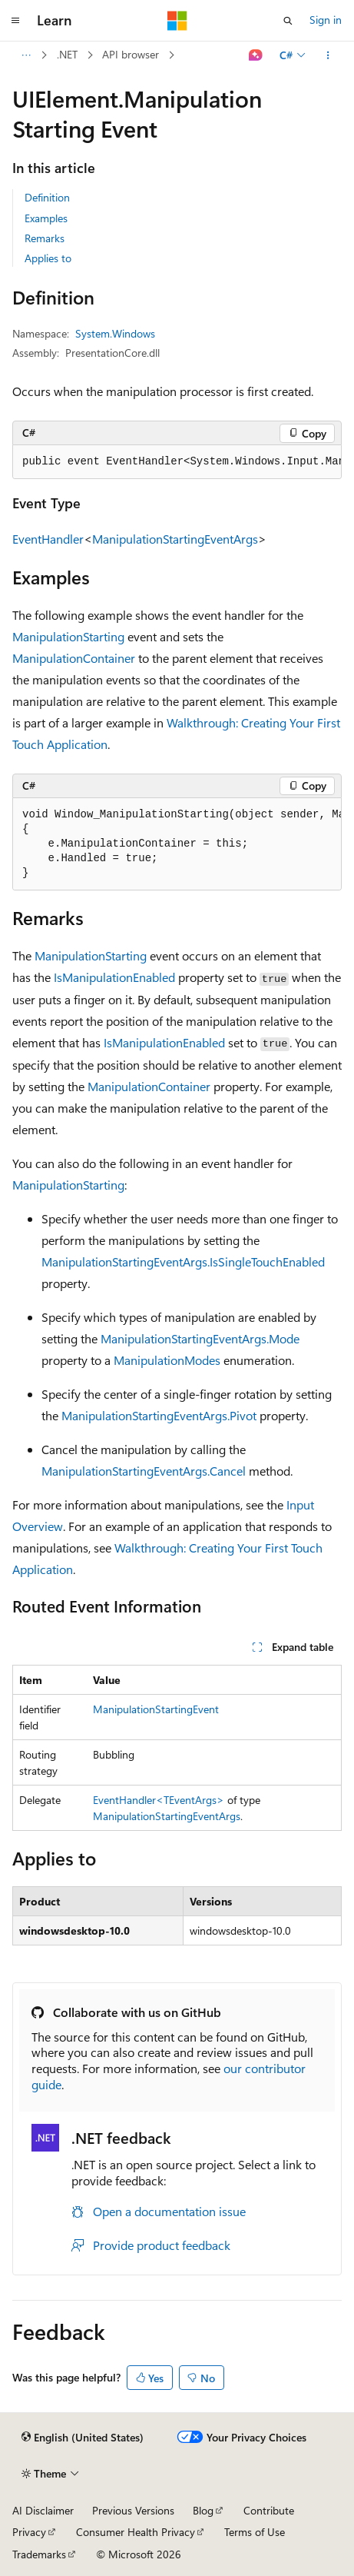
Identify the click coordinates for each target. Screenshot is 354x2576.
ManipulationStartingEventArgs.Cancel (143, 1471)
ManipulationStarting (68, 636)
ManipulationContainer (73, 658)
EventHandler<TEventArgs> (158, 1799)
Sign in (325, 19)
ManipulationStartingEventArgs (175, 539)
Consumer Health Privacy (135, 2531)
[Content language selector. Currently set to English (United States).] (82, 2437)
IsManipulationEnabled (114, 977)
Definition (47, 197)
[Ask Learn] (256, 55)
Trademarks (39, 2554)
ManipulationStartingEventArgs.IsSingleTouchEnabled (183, 1261)
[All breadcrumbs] (25, 55)
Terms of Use (254, 2531)
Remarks (45, 238)
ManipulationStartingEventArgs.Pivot (158, 1415)
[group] (177, 462)
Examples (46, 218)
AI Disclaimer (43, 2510)
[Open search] (288, 21)
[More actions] (328, 55)
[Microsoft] (177, 21)
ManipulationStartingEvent (156, 1709)
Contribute (268, 2510)
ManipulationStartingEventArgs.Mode (200, 1338)
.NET (67, 54)
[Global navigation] (15, 21)
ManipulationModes (167, 1360)
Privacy (29, 2531)
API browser (130, 54)
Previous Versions (133, 2510)
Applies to (48, 258)
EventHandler (48, 539)
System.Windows (115, 333)
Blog (203, 2510)
